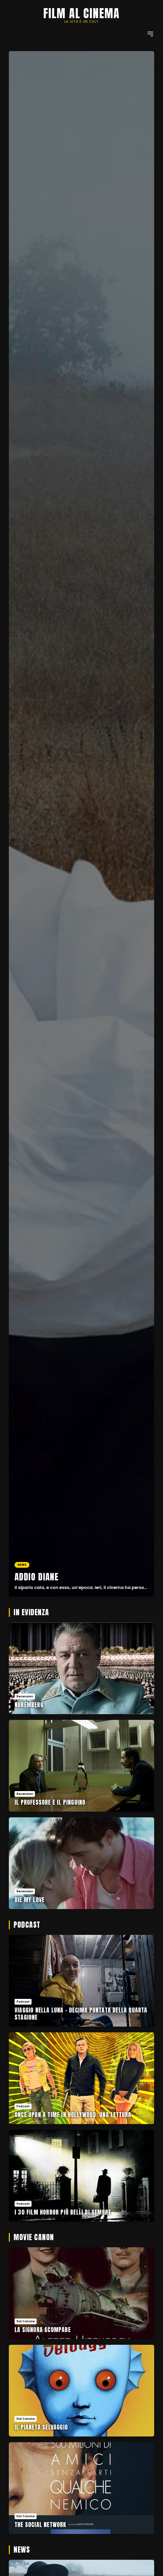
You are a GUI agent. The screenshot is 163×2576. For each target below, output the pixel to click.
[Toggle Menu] (150, 34)
